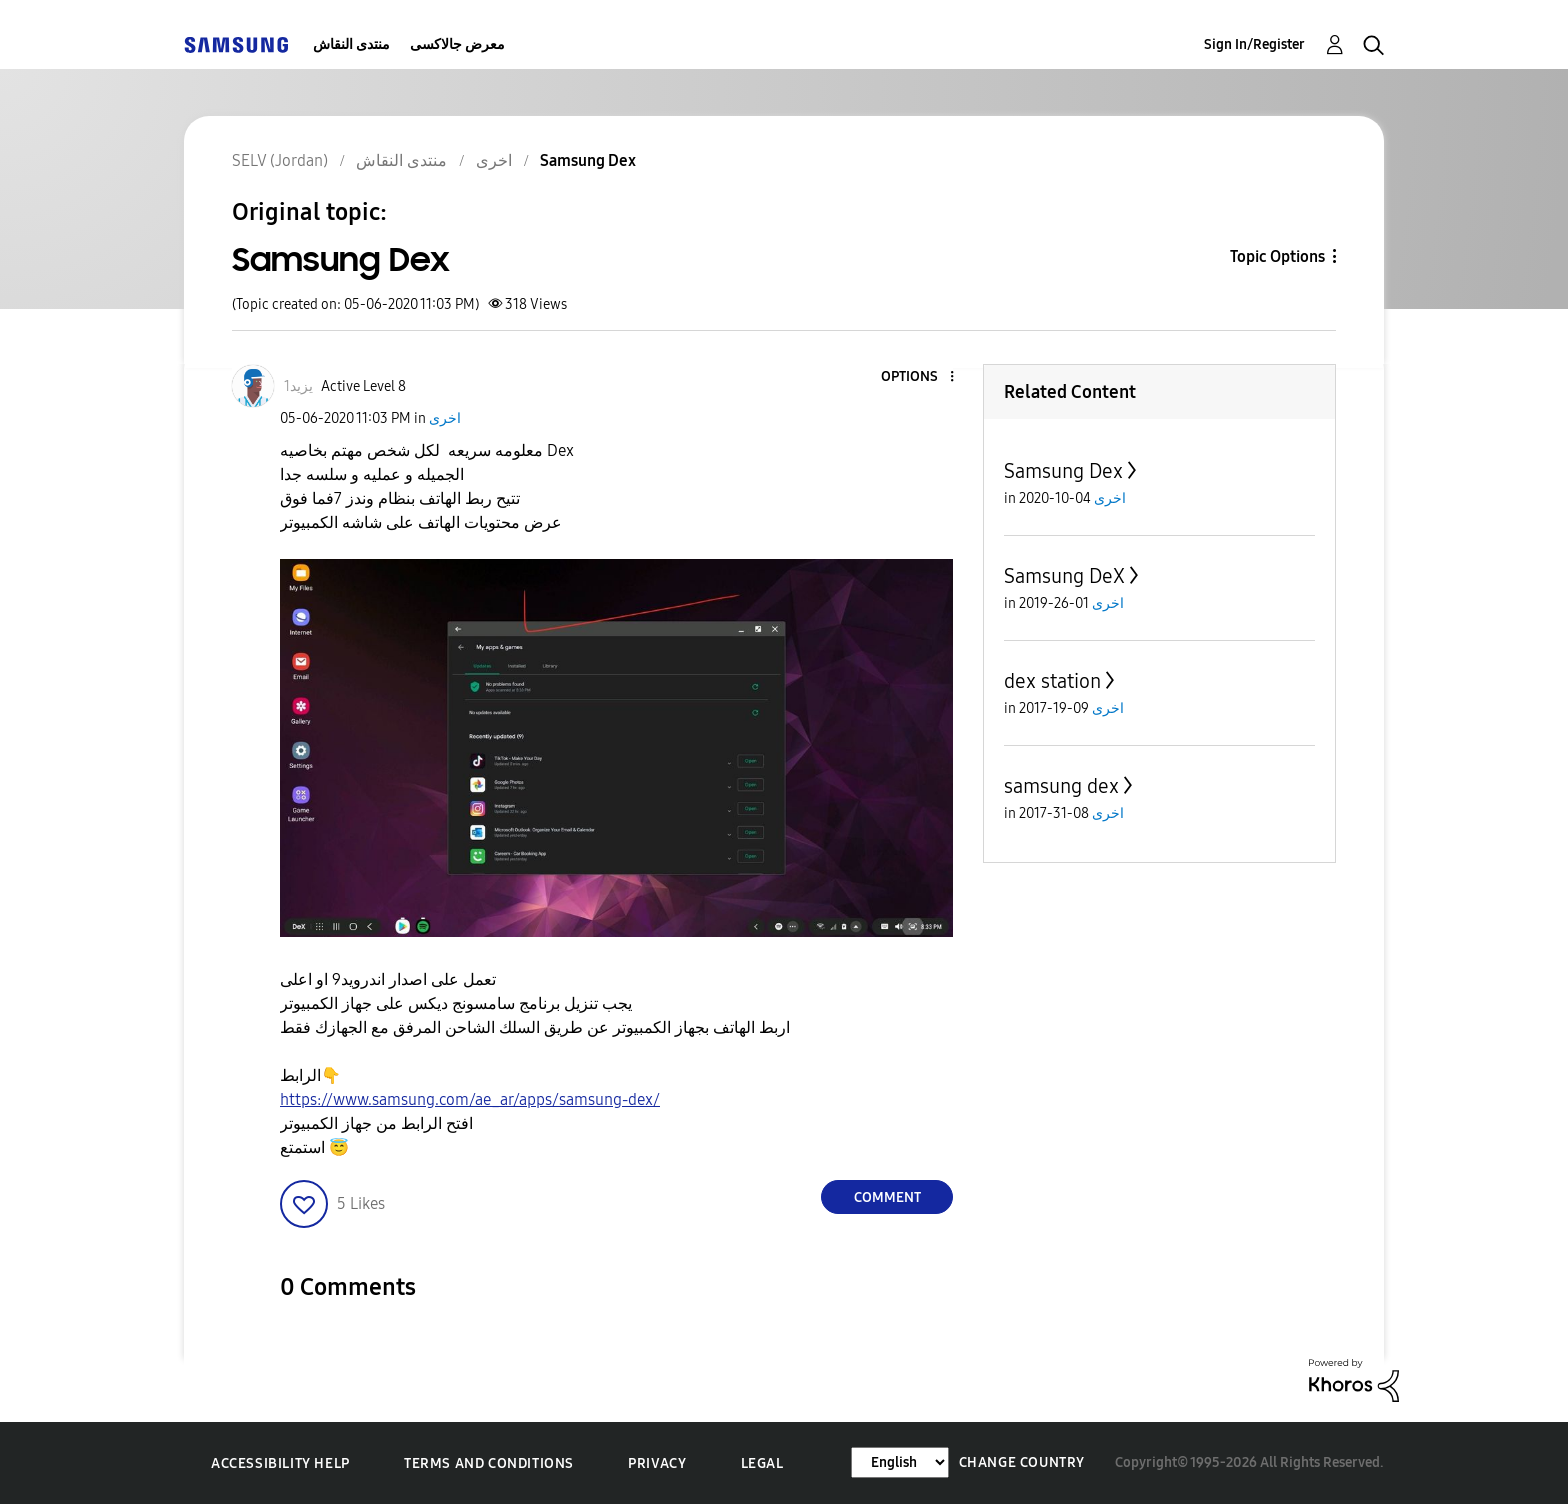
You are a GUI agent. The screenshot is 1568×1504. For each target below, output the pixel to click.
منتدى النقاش (351, 44)
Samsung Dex (1063, 471)
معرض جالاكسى (457, 44)
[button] (919, 377)
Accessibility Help (280, 1463)
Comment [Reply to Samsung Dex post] (887, 1197)
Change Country (1022, 1462)
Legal (762, 1463)
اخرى (445, 418)
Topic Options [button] (1277, 256)
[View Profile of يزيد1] (298, 386)
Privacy (657, 1463)
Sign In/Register (1254, 44)
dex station (1052, 681)
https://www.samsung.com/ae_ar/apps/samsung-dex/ (470, 1099)
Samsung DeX (1064, 576)
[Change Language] (900, 1462)
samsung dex (1061, 786)
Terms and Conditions (489, 1463)
